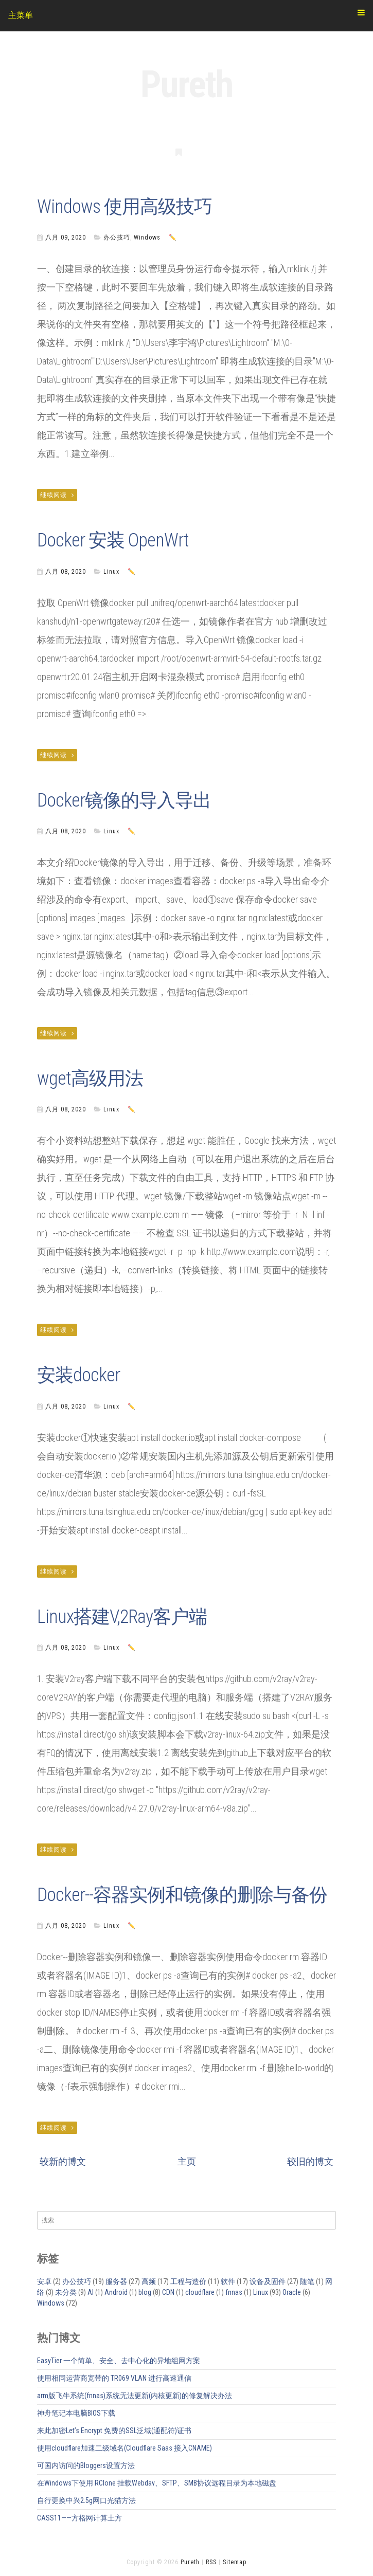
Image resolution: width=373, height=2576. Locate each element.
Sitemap (234, 2562)
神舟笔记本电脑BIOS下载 (76, 2413)
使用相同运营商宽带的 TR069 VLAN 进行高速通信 (114, 2378)
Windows (147, 237)
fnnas (233, 2292)
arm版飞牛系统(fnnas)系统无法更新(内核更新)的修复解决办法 (134, 2395)
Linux (111, 571)
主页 (186, 2161)
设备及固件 (268, 2281)
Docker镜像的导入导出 (124, 800)
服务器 (116, 2281)
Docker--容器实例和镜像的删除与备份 (182, 1895)
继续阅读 (57, 495)
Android (116, 2292)
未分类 (66, 2292)
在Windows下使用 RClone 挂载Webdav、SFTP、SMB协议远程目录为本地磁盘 (156, 2483)
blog (144, 2292)
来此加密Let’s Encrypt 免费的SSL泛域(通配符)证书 (114, 2430)
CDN (168, 2292)
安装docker (78, 1375)
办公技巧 (116, 237)
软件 (228, 2281)
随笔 (307, 2281)
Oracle (291, 2292)
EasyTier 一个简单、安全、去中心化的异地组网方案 (118, 2360)
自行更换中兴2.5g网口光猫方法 (86, 2500)
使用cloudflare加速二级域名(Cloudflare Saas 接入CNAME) (124, 2448)
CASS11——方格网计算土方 (79, 2518)
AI (90, 2292)
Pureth (186, 84)
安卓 (44, 2281)
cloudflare (200, 2292)
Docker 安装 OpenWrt (113, 540)
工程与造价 (188, 2281)
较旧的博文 (310, 2161)
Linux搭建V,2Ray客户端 (122, 1617)
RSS (211, 2562)
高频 (148, 2281)
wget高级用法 (90, 1078)
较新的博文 (63, 2161)
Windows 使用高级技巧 (124, 206)
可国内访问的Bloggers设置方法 (86, 2465)
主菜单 (186, 14)
